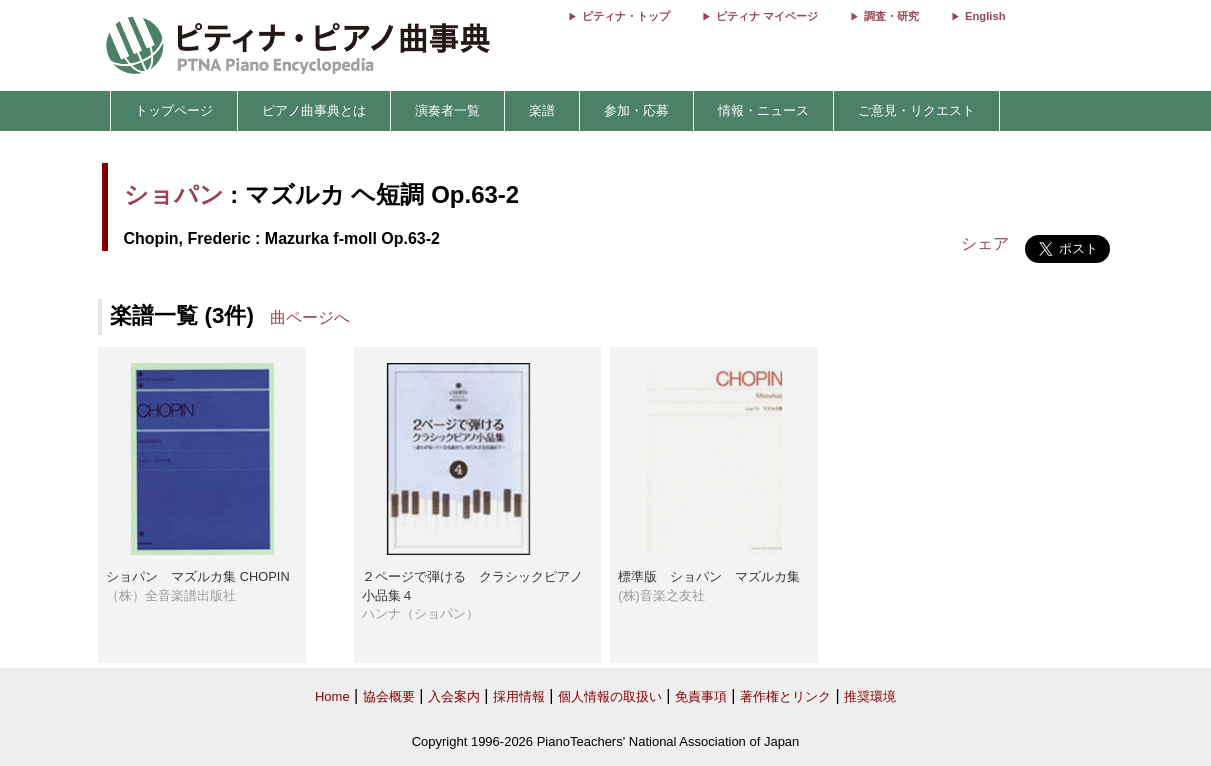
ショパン (174, 194)
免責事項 (701, 696)
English (985, 16)
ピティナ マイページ (767, 16)
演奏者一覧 (447, 110)
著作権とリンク (785, 696)
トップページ (174, 110)
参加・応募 (636, 110)
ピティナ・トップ (626, 16)
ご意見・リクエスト (916, 110)
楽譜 (542, 110)
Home (332, 696)
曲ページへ (310, 317)
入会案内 (454, 696)
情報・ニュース (763, 110)
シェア (985, 243)
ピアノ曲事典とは (314, 110)
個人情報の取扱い (610, 696)
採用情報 (519, 696)
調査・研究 (891, 16)
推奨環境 (870, 696)
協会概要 (389, 696)
